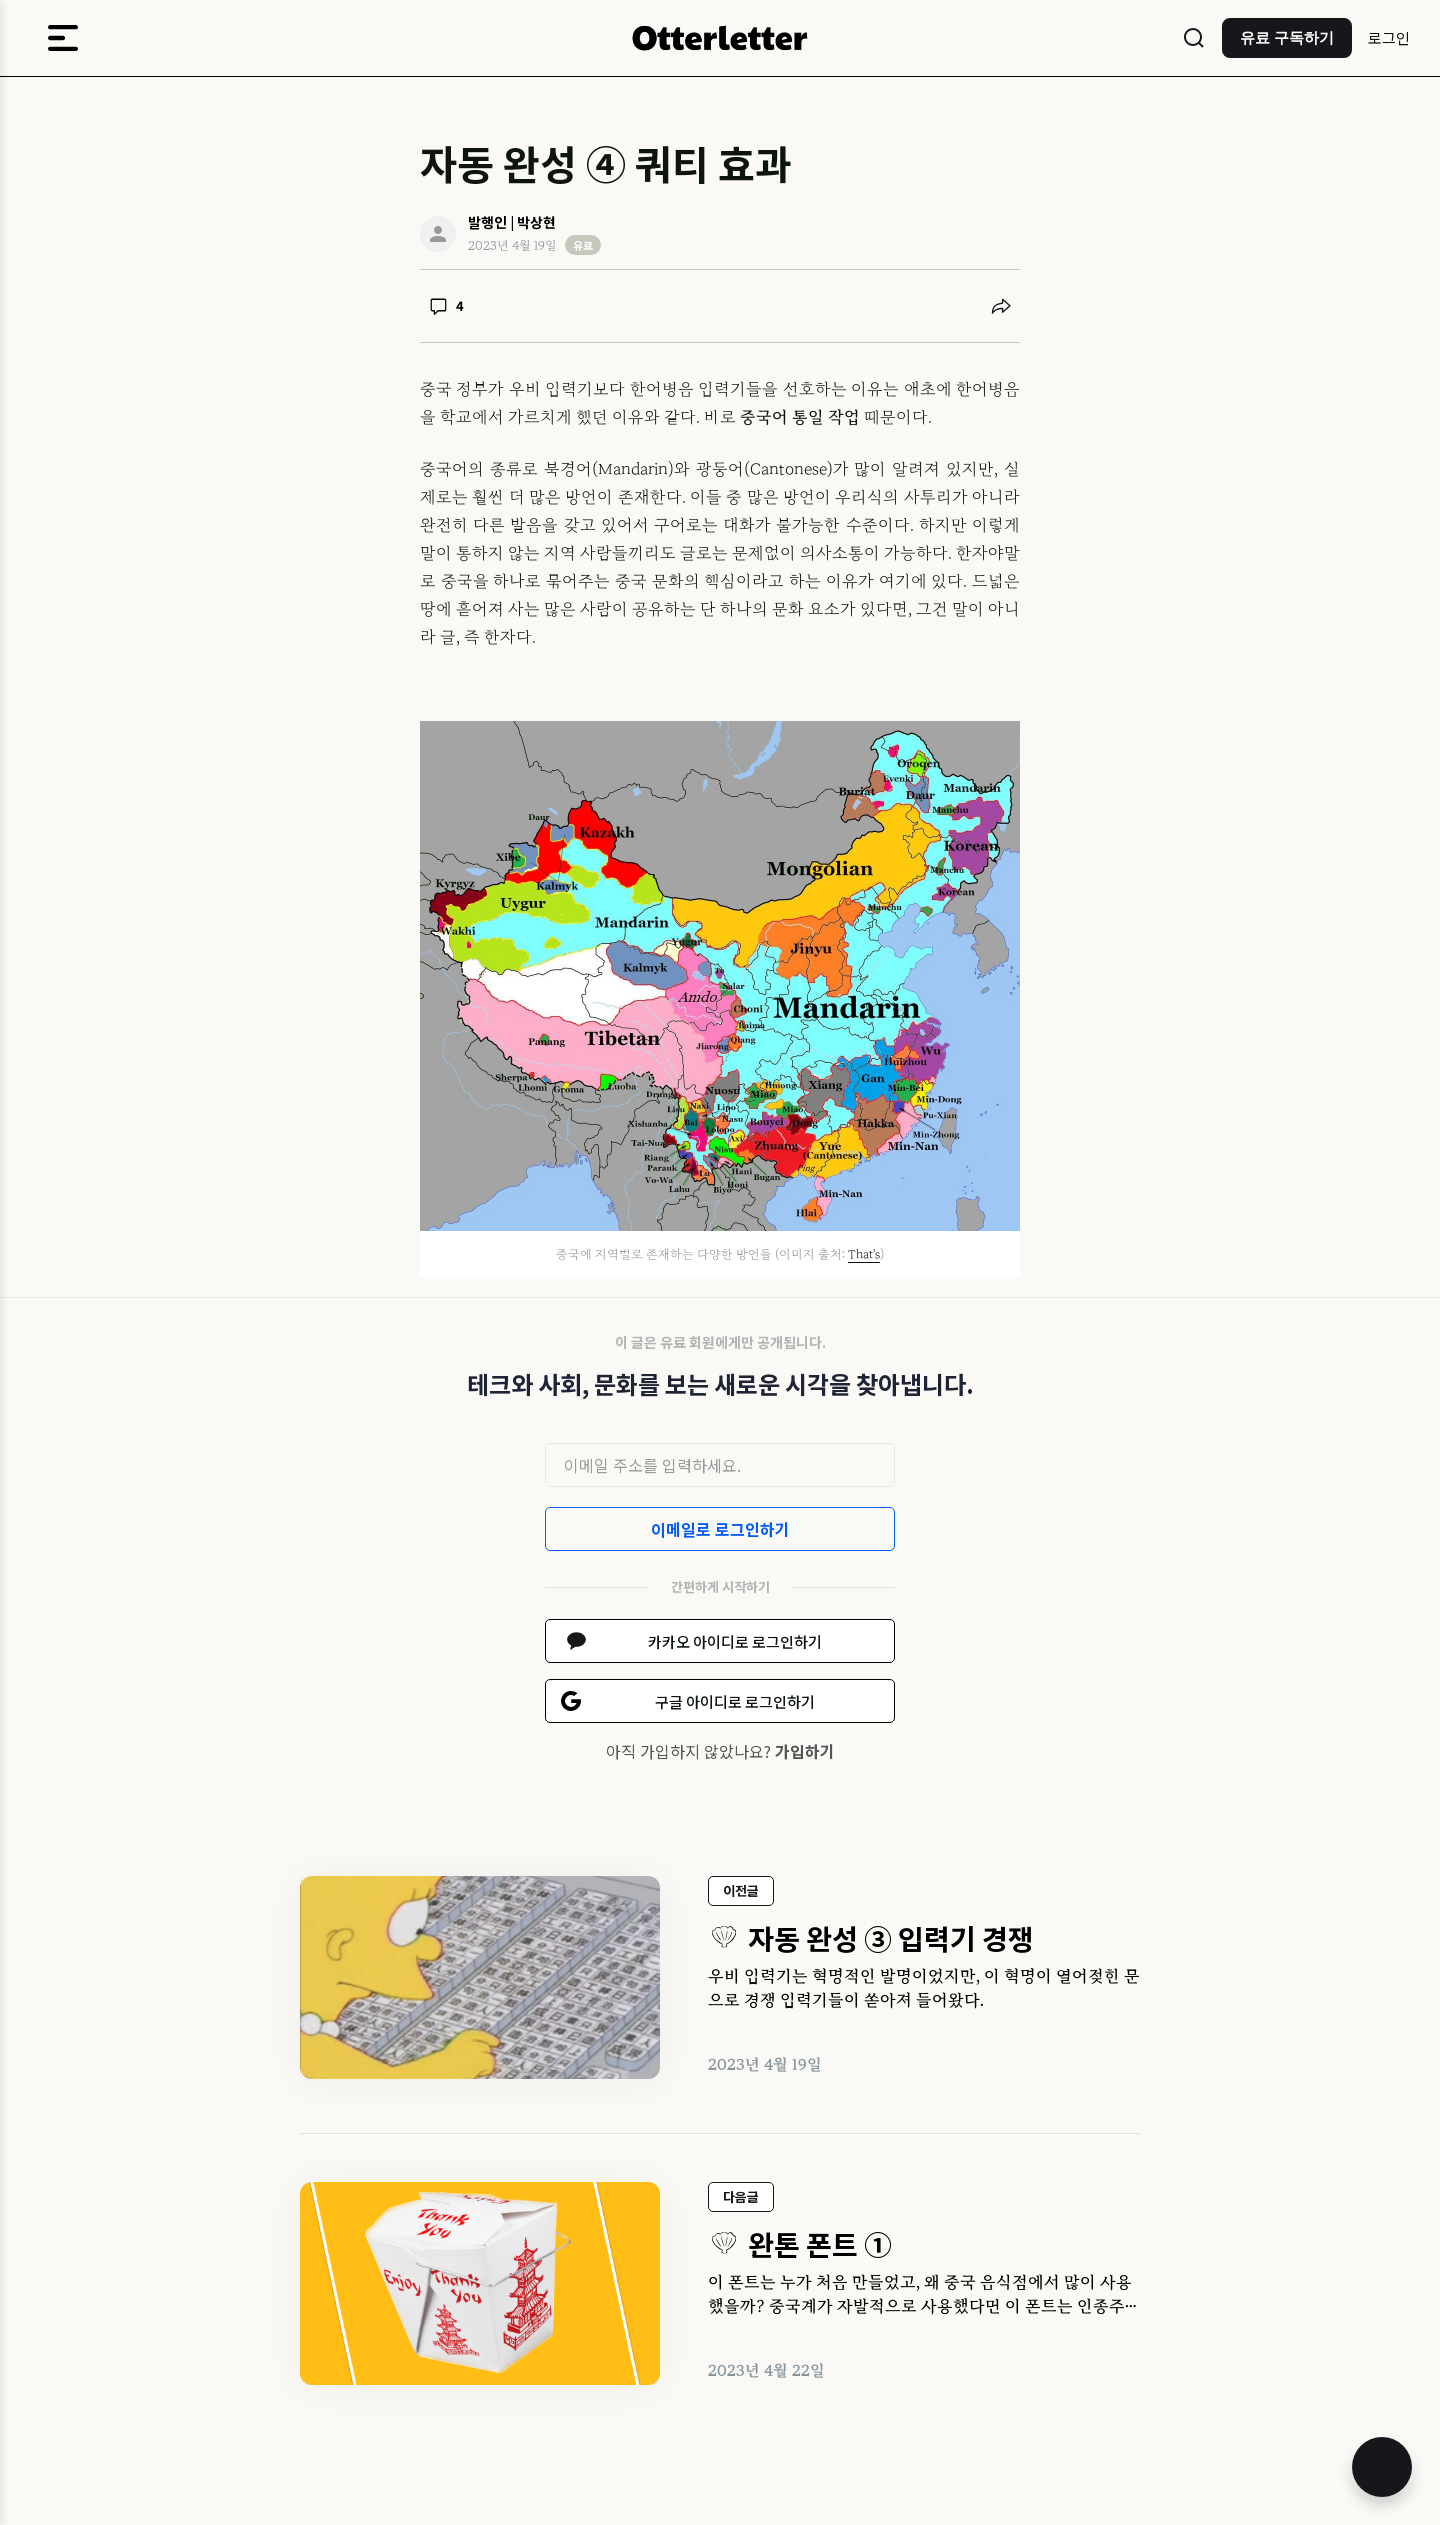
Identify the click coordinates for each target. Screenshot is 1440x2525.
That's (864, 1254)
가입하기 (805, 1751)
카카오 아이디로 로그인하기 (735, 1641)
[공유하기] (1001, 306)
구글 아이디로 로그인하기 (735, 1701)
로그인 (1389, 37)
